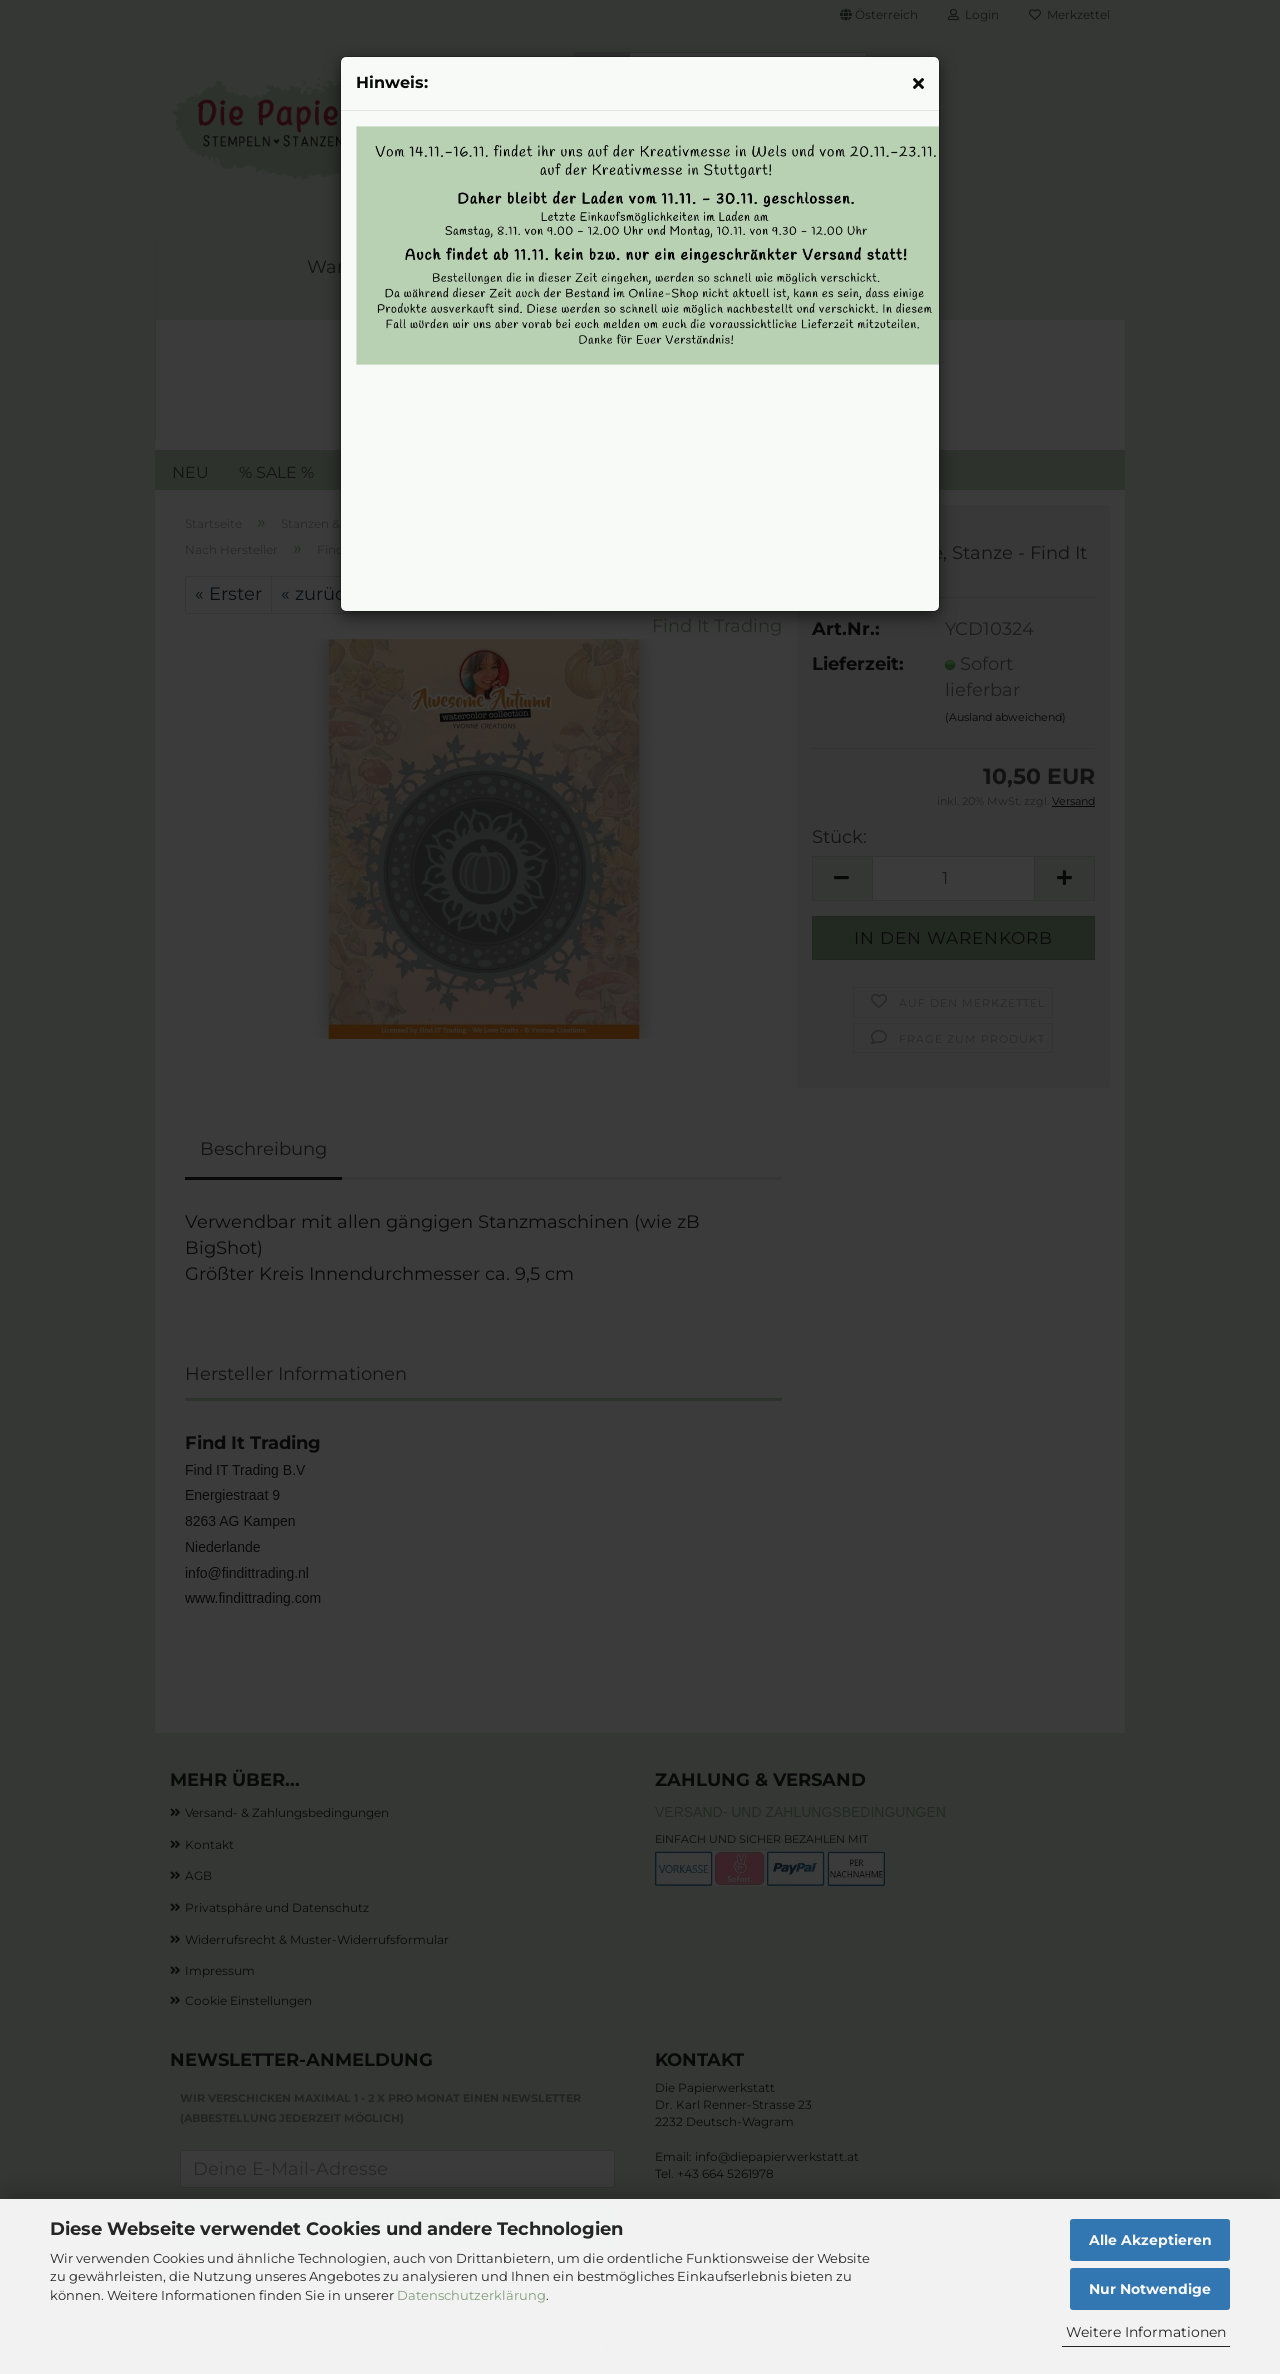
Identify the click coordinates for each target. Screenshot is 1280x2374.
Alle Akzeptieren (1150, 2240)
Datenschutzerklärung (471, 2295)
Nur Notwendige (1150, 2289)
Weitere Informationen (1146, 2332)
